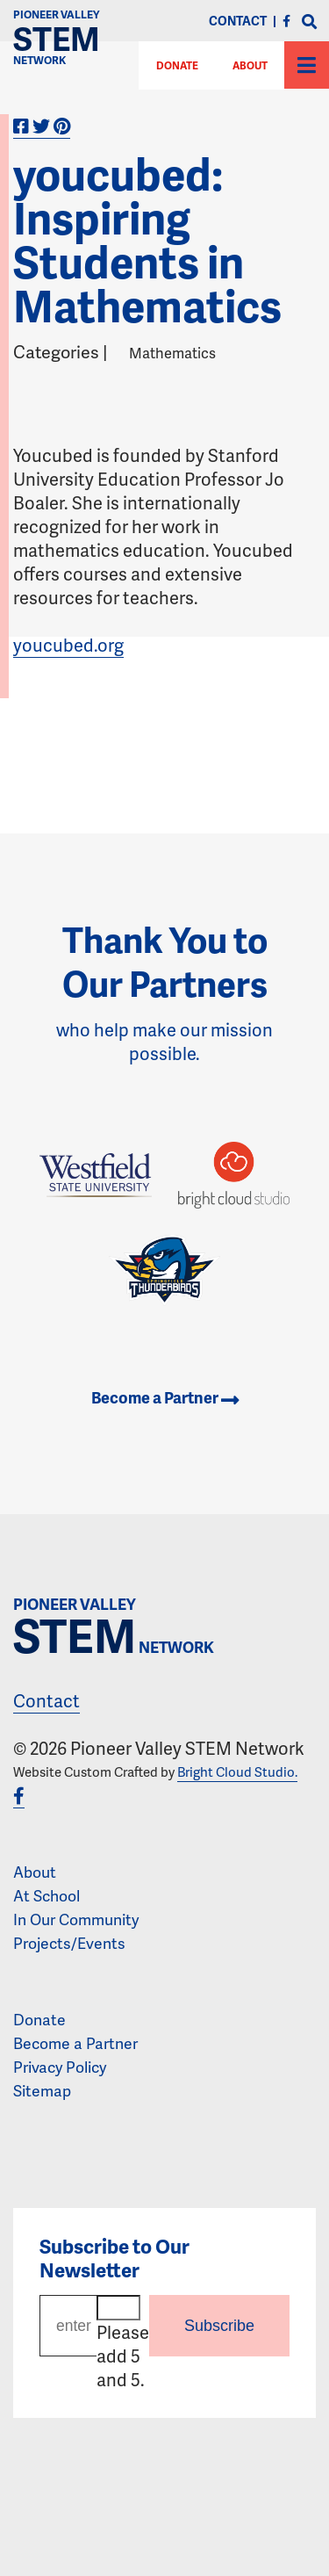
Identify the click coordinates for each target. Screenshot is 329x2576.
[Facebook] (286, 20)
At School (46, 1895)
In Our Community (76, 1919)
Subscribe (219, 2325)
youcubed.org (68, 644)
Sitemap (42, 2090)
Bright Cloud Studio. (237, 1771)
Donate (39, 2019)
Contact (46, 1700)
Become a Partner (165, 1397)
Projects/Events (69, 1942)
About (250, 65)
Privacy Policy (59, 2066)
